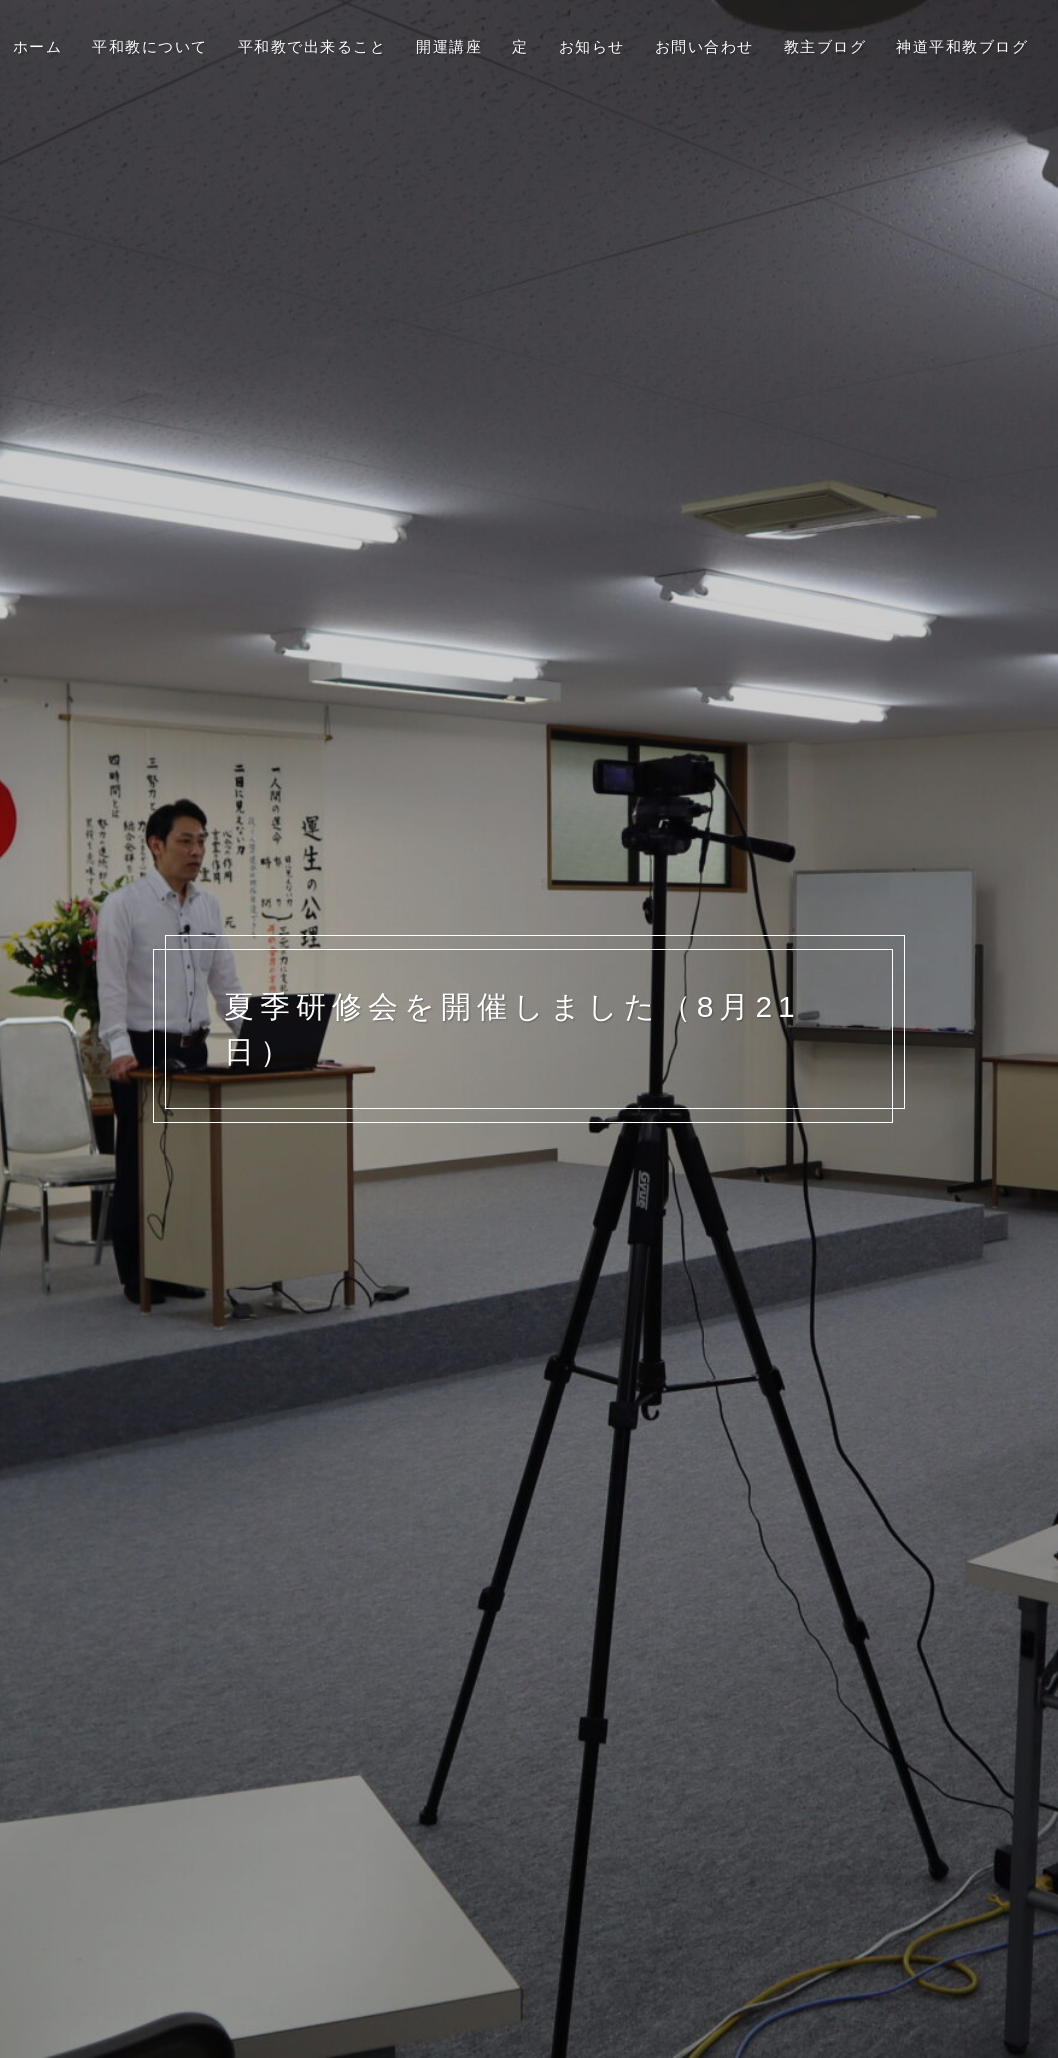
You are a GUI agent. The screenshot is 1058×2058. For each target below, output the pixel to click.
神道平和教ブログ (962, 46)
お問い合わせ (704, 46)
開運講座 (449, 46)
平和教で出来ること (312, 46)
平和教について (150, 46)
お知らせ (592, 46)
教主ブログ (825, 46)
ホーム (38, 46)
